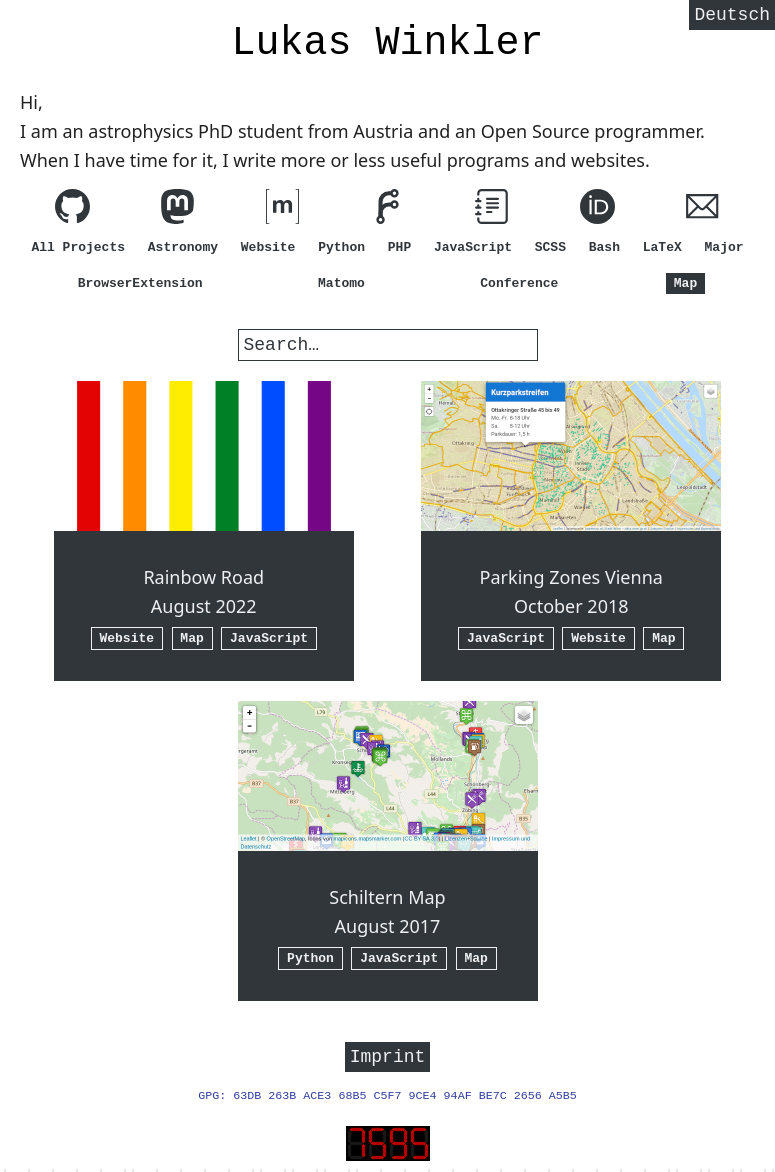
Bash (604, 247)
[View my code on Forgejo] (387, 210)
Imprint (388, 1058)
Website (268, 247)
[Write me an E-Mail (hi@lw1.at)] (702, 210)
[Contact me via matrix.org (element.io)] (282, 210)
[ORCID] (597, 210)
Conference (519, 283)
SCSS (550, 247)
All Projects (78, 247)
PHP (399, 247)
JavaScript (473, 247)
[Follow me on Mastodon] (177, 210)
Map (685, 283)
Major (724, 247)
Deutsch (732, 17)
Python (341, 247)
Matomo (341, 283)
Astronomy (183, 247)
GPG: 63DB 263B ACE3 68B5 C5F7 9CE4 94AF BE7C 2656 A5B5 (387, 1099)
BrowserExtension (140, 283)
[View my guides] (492, 210)
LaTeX (662, 247)
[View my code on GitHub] (72, 210)
